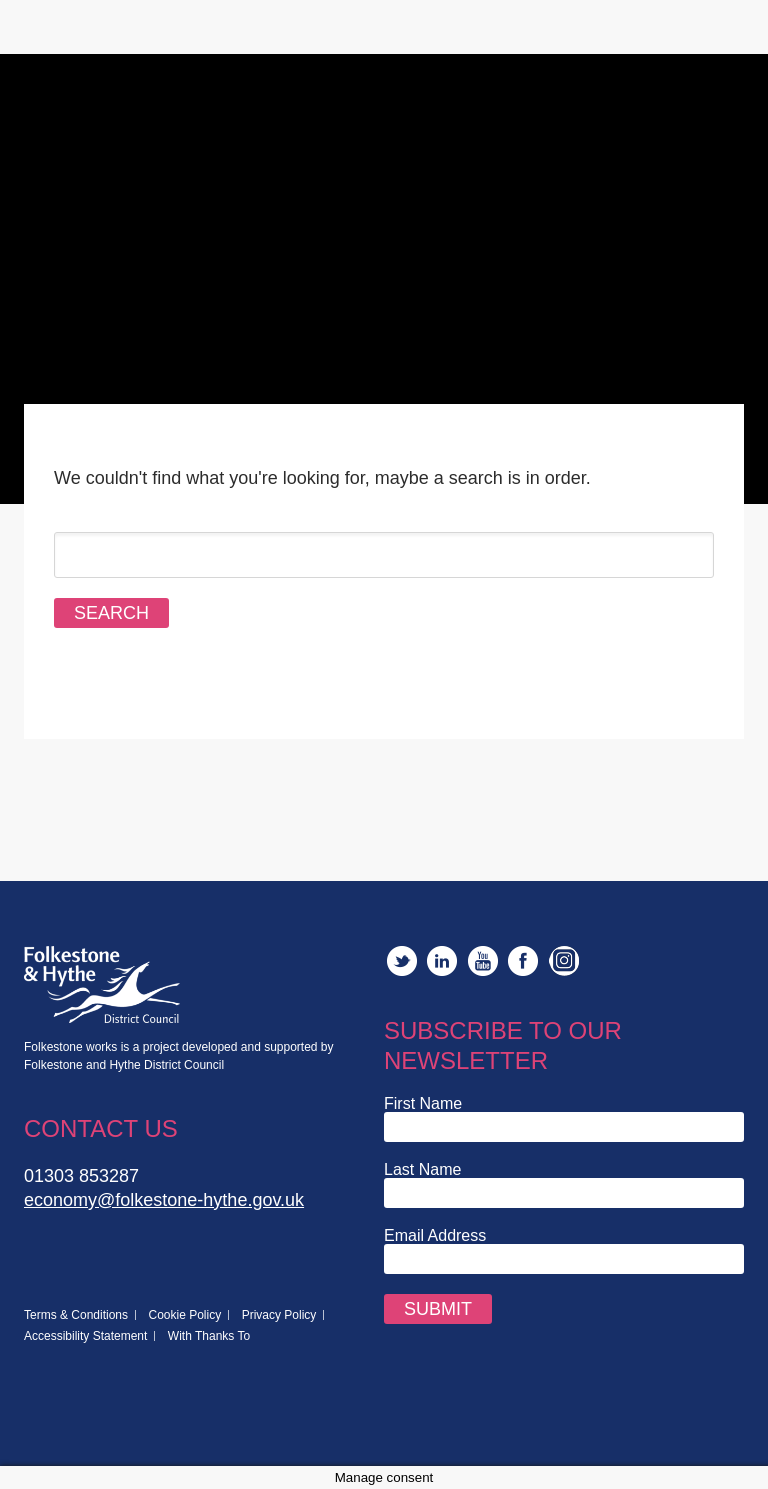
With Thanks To (209, 1336)
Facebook (523, 961)
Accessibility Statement (85, 1336)
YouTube (483, 961)
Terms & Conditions (76, 1315)
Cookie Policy (185, 1315)
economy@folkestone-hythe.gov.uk (164, 1200)
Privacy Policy (279, 1315)
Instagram (564, 961)
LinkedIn (442, 961)
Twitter (402, 961)
